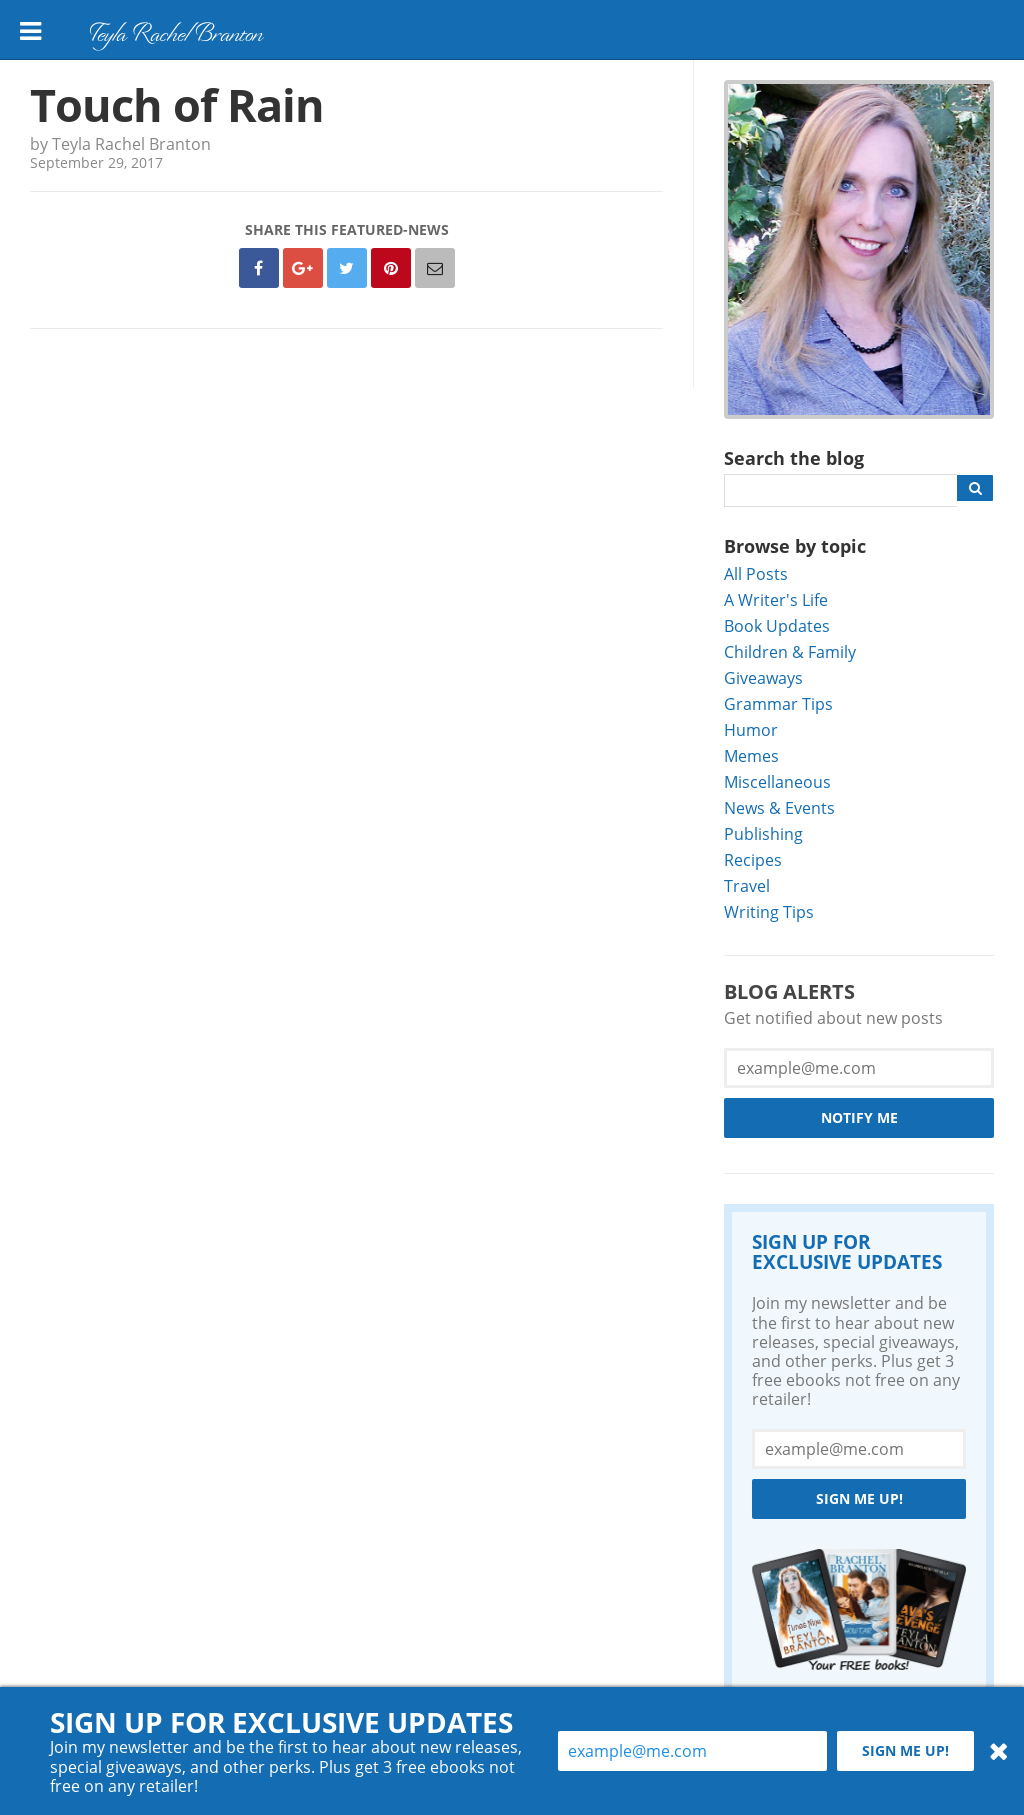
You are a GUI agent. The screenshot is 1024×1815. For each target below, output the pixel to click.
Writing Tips (769, 911)
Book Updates (777, 625)
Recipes (753, 859)
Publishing (763, 833)
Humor (751, 729)
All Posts (756, 573)
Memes (751, 755)
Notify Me (859, 1117)
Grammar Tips (778, 703)
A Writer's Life (776, 599)
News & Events (779, 807)
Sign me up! (859, 1498)
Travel (747, 885)
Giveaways (763, 677)
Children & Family (790, 651)
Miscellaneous (777, 781)
